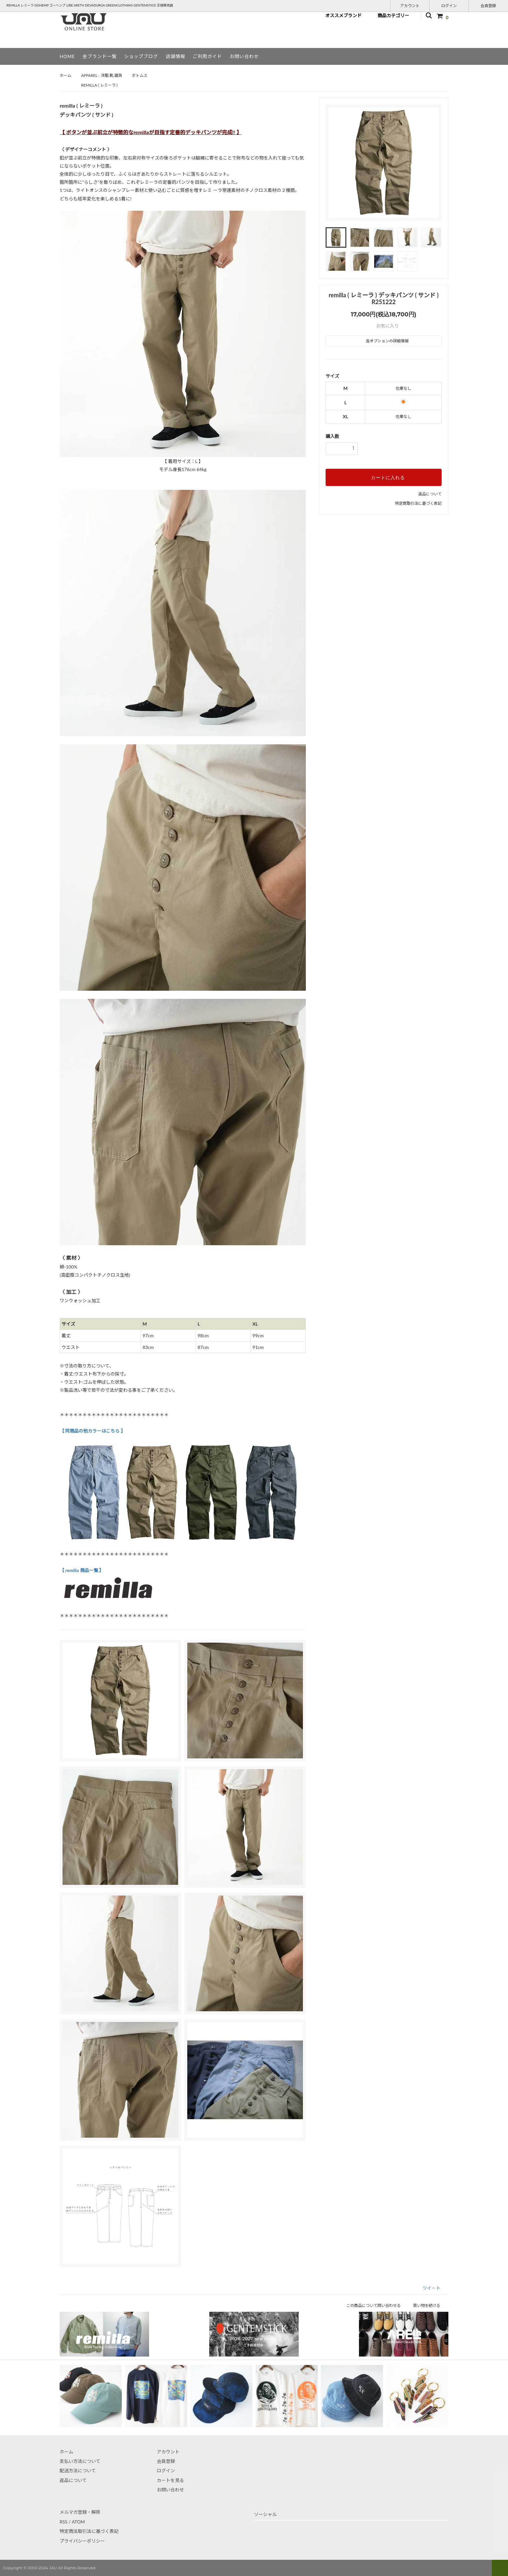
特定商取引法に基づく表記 (418, 503)
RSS (63, 2521)
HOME (67, 56)
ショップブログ (141, 56)
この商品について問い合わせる (377, 2305)
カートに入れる (383, 477)
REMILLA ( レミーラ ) (99, 85)
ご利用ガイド (207, 56)
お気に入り (383, 326)
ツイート (431, 2288)
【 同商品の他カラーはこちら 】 (92, 1431)
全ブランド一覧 (100, 56)
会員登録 (488, 5)
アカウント (410, 5)
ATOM (78, 2521)
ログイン (449, 5)
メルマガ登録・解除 (80, 2512)
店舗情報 (175, 56)
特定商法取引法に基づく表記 (89, 2531)
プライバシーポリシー (82, 2541)
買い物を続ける (430, 2305)
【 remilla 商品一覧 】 (82, 1570)
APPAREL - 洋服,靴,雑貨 (101, 75)
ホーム (65, 75)
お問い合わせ (244, 56)
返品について (430, 493)
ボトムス (139, 75)
